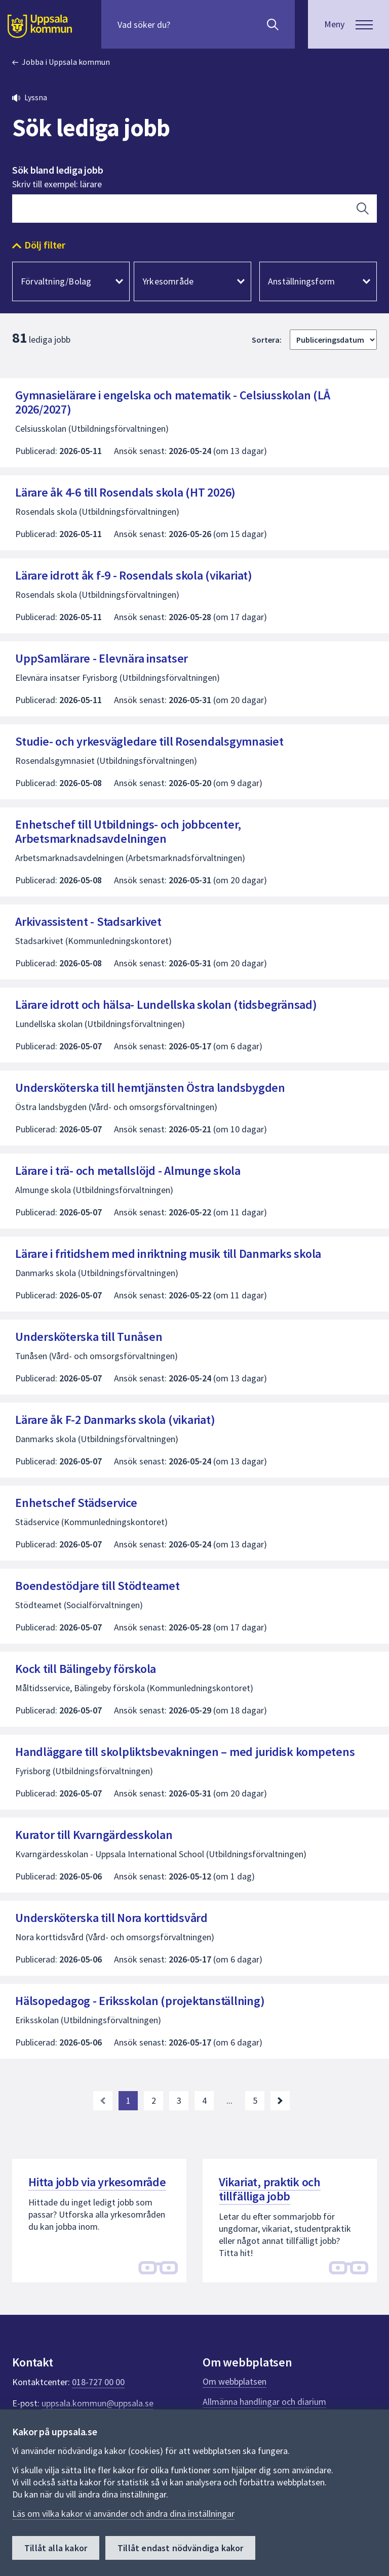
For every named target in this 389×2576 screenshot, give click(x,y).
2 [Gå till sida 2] (153, 2100)
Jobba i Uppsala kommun (66, 62)
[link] (102, 2100)
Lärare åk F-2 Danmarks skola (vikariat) (115, 1419)
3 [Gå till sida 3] (179, 2100)
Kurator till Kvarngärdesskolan (94, 1835)
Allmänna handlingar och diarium (264, 2401)
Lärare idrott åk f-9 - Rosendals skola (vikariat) (133, 575)
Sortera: (267, 340)
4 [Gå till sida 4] (204, 2100)
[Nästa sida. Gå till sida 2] (280, 2100)
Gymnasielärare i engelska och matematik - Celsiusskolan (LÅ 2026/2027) (172, 402)
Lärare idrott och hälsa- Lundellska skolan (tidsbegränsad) (166, 1004)
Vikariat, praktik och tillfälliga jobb (270, 2189)
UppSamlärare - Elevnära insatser (101, 658)
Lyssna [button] (35, 97)
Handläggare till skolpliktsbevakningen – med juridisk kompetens (185, 1752)
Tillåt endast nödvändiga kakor (180, 2548)
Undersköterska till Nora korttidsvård (111, 1918)
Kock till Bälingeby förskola (85, 1669)
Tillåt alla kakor (55, 2548)
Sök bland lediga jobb (57, 170)
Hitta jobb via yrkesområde (97, 2182)
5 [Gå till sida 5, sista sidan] (255, 2100)
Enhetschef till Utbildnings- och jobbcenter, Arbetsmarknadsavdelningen (128, 831)
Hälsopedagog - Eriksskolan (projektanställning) (139, 2001)
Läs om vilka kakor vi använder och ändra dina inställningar (123, 2513)
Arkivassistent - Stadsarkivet (88, 921)
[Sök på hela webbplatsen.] (182, 24)
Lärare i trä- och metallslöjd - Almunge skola (128, 1170)
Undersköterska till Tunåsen (88, 1336)
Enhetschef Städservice (76, 1502)
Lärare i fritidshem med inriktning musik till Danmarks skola (168, 1253)
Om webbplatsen (234, 2381)
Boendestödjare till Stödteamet (97, 1585)
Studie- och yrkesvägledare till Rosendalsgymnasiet (149, 741)
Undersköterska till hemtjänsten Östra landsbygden (150, 1087)
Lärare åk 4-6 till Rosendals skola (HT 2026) (125, 492)
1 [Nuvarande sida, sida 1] (128, 2100)
